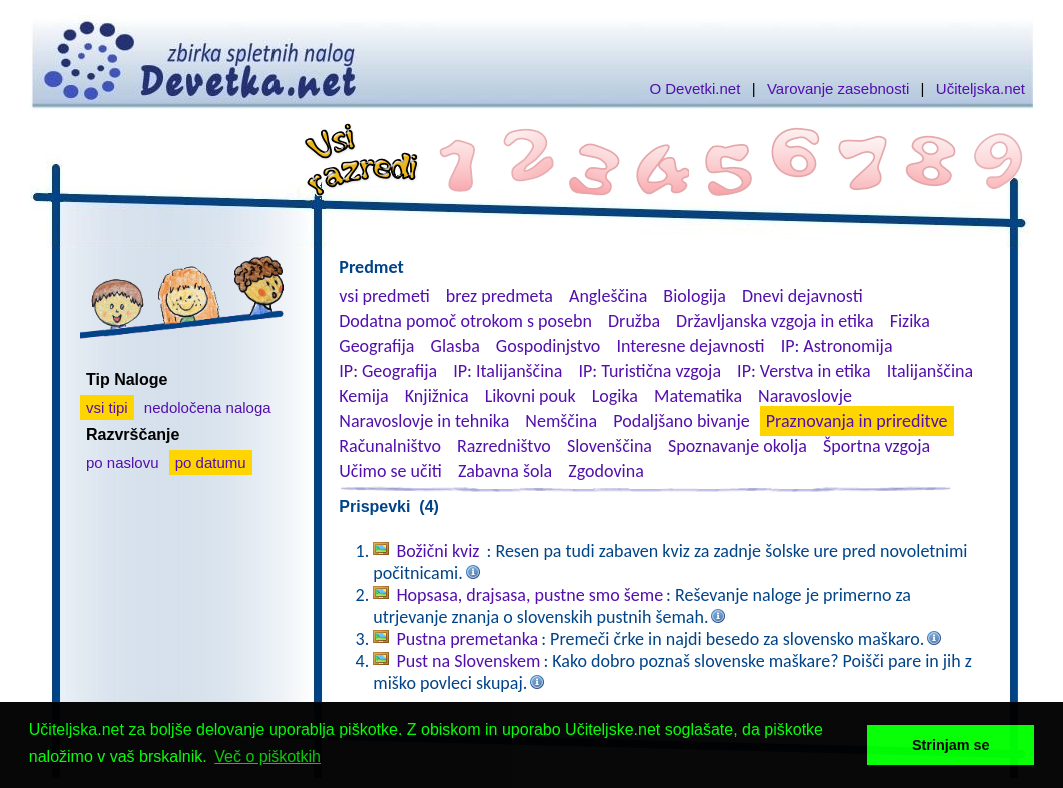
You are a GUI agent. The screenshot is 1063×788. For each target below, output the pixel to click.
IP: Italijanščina (507, 371)
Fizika (910, 321)
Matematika (698, 396)
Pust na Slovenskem (468, 661)
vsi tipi (107, 407)
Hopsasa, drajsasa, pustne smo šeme (529, 595)
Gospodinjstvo (548, 346)
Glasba (455, 346)
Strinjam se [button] (951, 745)
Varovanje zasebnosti (838, 88)
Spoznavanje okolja (737, 446)
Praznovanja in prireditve (857, 421)
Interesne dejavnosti (690, 346)
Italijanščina (930, 371)
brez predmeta (499, 296)
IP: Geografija (388, 371)
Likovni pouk (530, 396)
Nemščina (561, 421)
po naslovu (122, 462)
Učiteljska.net (980, 88)
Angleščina (608, 296)
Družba (634, 321)
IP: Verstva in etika (803, 371)
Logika (615, 396)
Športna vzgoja (876, 446)
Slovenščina (609, 446)
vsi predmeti (384, 296)
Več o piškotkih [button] (267, 756)
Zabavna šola (505, 471)
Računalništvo (390, 446)
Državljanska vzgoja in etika (774, 321)
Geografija (376, 346)
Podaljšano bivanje (681, 421)
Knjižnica (437, 396)
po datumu (210, 462)
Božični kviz (439, 551)
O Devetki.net (694, 88)
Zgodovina (605, 471)
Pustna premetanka (467, 639)
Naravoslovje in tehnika (424, 421)
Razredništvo (504, 446)
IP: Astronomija (837, 346)
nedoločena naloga (207, 407)
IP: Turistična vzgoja (650, 371)
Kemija (363, 396)
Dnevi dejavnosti (802, 296)
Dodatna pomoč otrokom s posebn (465, 321)
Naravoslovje (805, 396)
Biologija (694, 296)
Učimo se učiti (390, 471)
